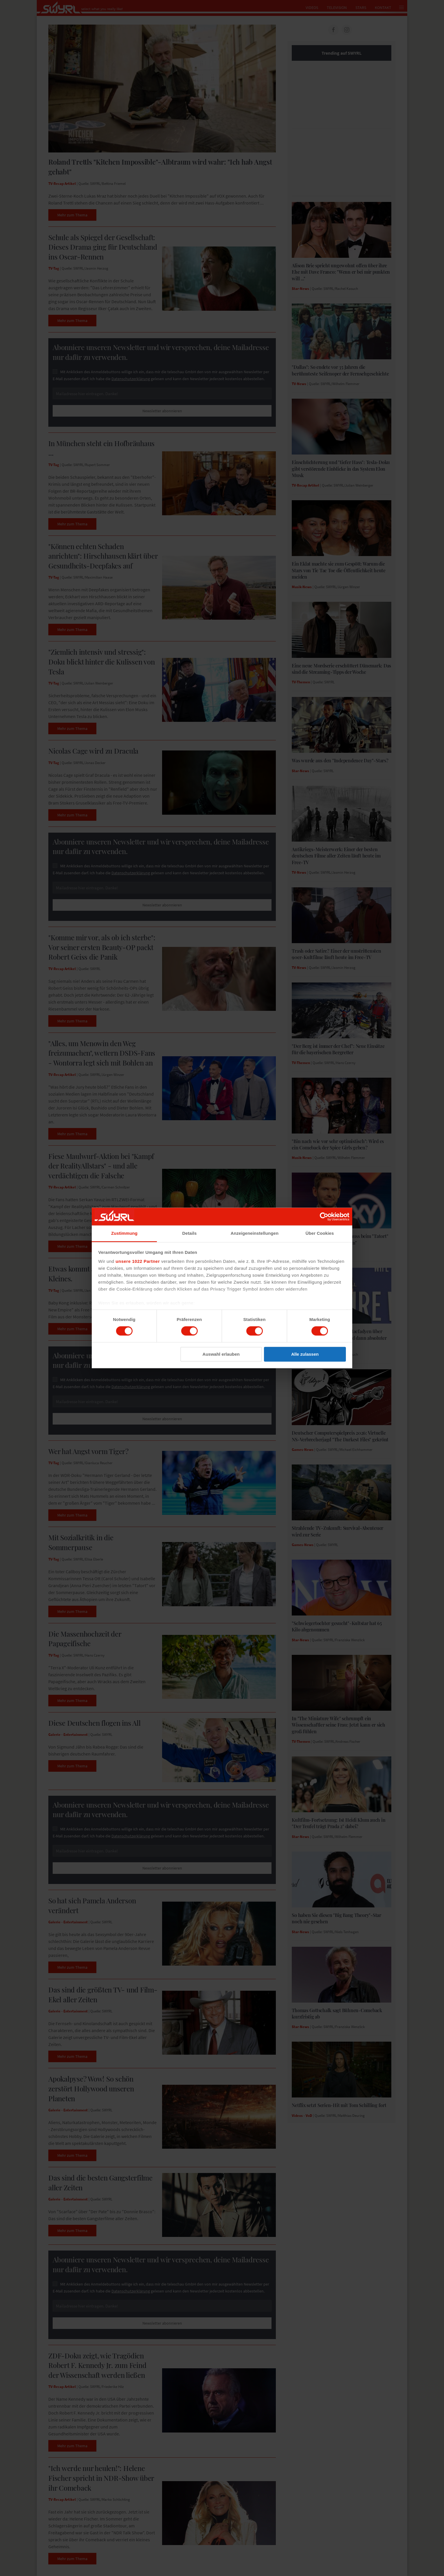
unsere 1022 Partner (137, 1261)
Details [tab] (189, 1233)
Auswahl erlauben (221, 1354)
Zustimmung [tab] (124, 1233)
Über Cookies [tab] (320, 1233)
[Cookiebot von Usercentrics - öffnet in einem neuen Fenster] (324, 1216)
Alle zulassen (305, 1354)
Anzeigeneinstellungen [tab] (254, 1233)
